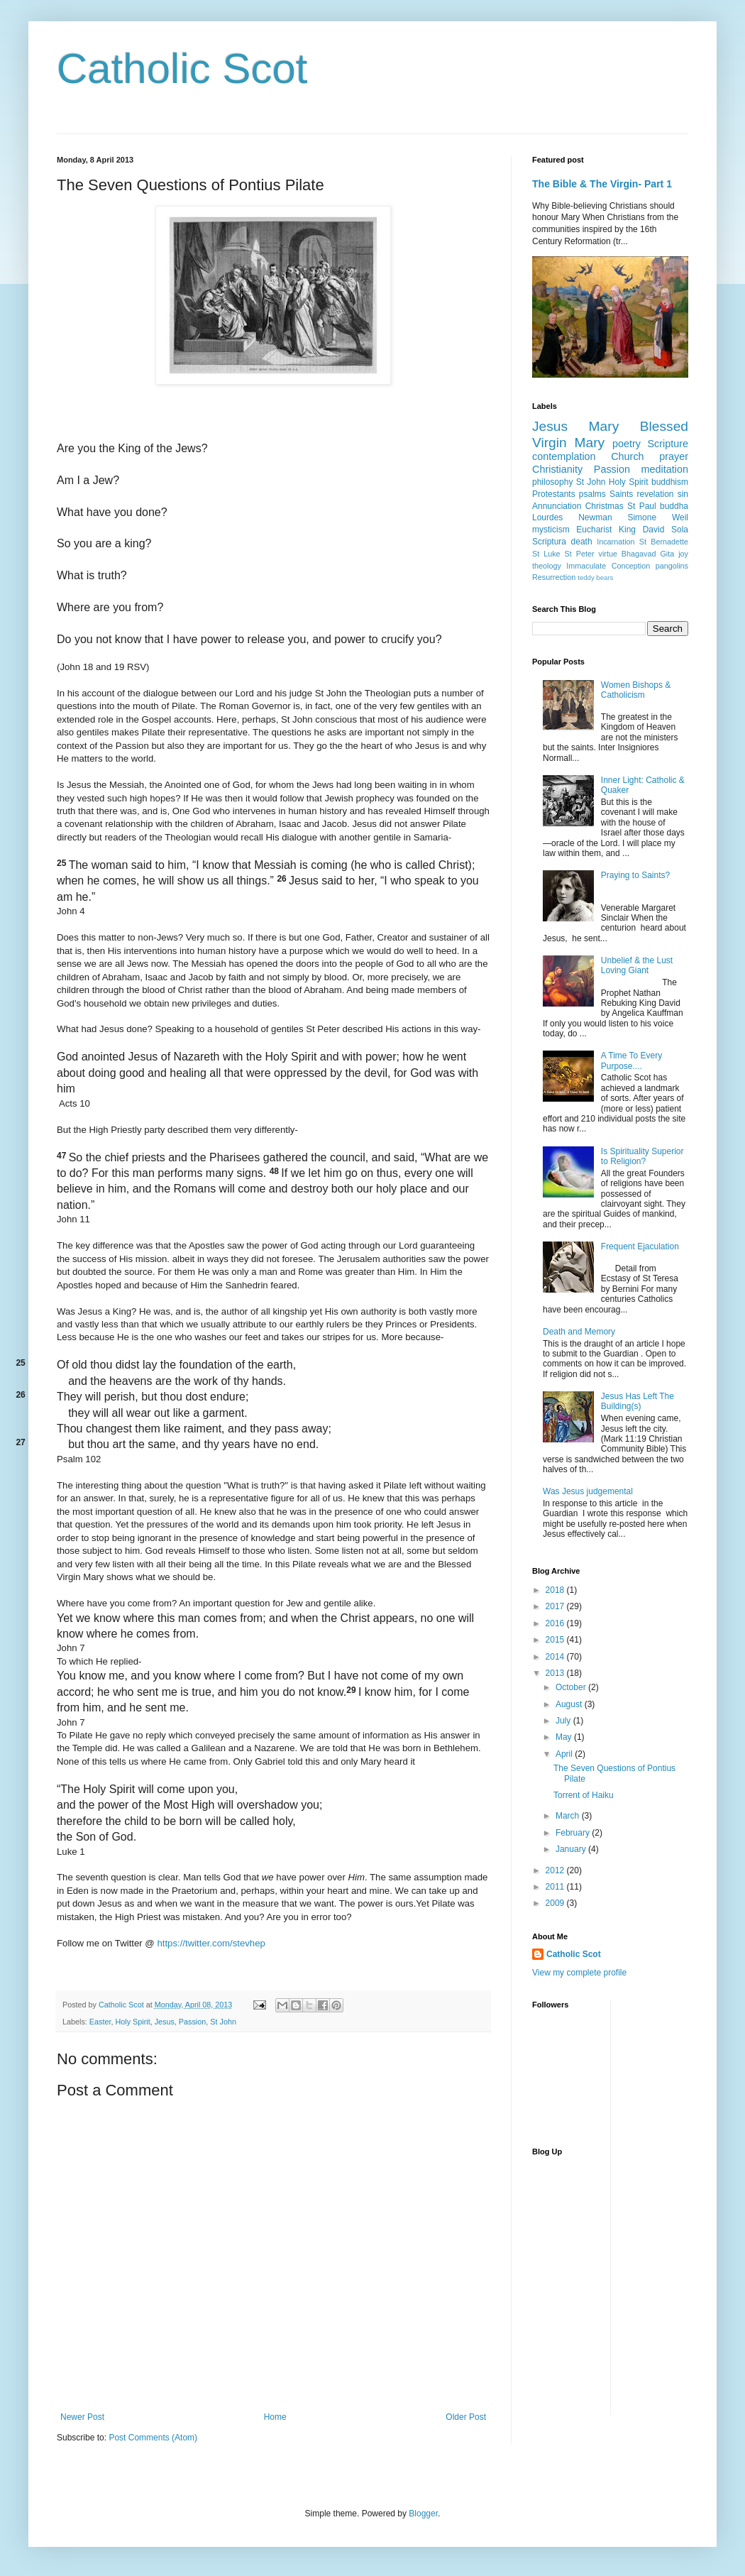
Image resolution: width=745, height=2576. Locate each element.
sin (683, 494)
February (574, 1833)
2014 (556, 1657)
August (570, 1704)
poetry (626, 443)
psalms (592, 494)
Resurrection (553, 577)
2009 (556, 1903)
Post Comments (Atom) (153, 2438)
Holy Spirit (132, 2021)
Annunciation (556, 506)
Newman (595, 517)
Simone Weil (657, 517)
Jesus (165, 2021)
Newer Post (82, 2417)
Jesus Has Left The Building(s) (637, 1401)
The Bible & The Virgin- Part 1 (602, 184)
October (572, 1687)
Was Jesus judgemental (588, 1491)
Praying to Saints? (635, 875)
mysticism (551, 530)
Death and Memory (579, 1332)
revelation (655, 494)
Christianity (557, 469)
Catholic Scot (182, 68)
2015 (556, 1640)
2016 (556, 1623)
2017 (556, 1606)
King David (641, 530)
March (569, 1816)
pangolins (672, 565)
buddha (674, 506)
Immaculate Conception (608, 565)
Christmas (604, 506)
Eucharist (594, 530)
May (565, 1737)
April (565, 1754)
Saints (621, 494)
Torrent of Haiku (583, 1795)
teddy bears (595, 577)
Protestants (553, 494)
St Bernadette (663, 541)
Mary (604, 426)
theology (546, 565)
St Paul (641, 506)
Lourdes (547, 517)
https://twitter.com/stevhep (211, 1943)
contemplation (564, 456)
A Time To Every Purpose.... (631, 1060)
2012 (556, 1870)
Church (627, 456)
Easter (100, 2021)
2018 (556, 1590)
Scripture (667, 443)
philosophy (552, 482)
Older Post (466, 2417)
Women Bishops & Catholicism (636, 690)
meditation (664, 469)
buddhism (669, 482)
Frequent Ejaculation (640, 1246)
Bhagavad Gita (648, 553)
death (581, 542)
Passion (192, 2021)
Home (275, 2417)
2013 (556, 1673)
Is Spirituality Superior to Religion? (642, 1156)
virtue (607, 553)
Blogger (423, 2514)
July (564, 1721)
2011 (556, 1887)
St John (223, 2021)
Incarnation (615, 541)
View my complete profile (579, 1973)
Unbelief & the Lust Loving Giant (637, 965)
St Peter (580, 553)
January (572, 1849)
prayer (673, 456)
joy (683, 553)
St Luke (546, 553)
